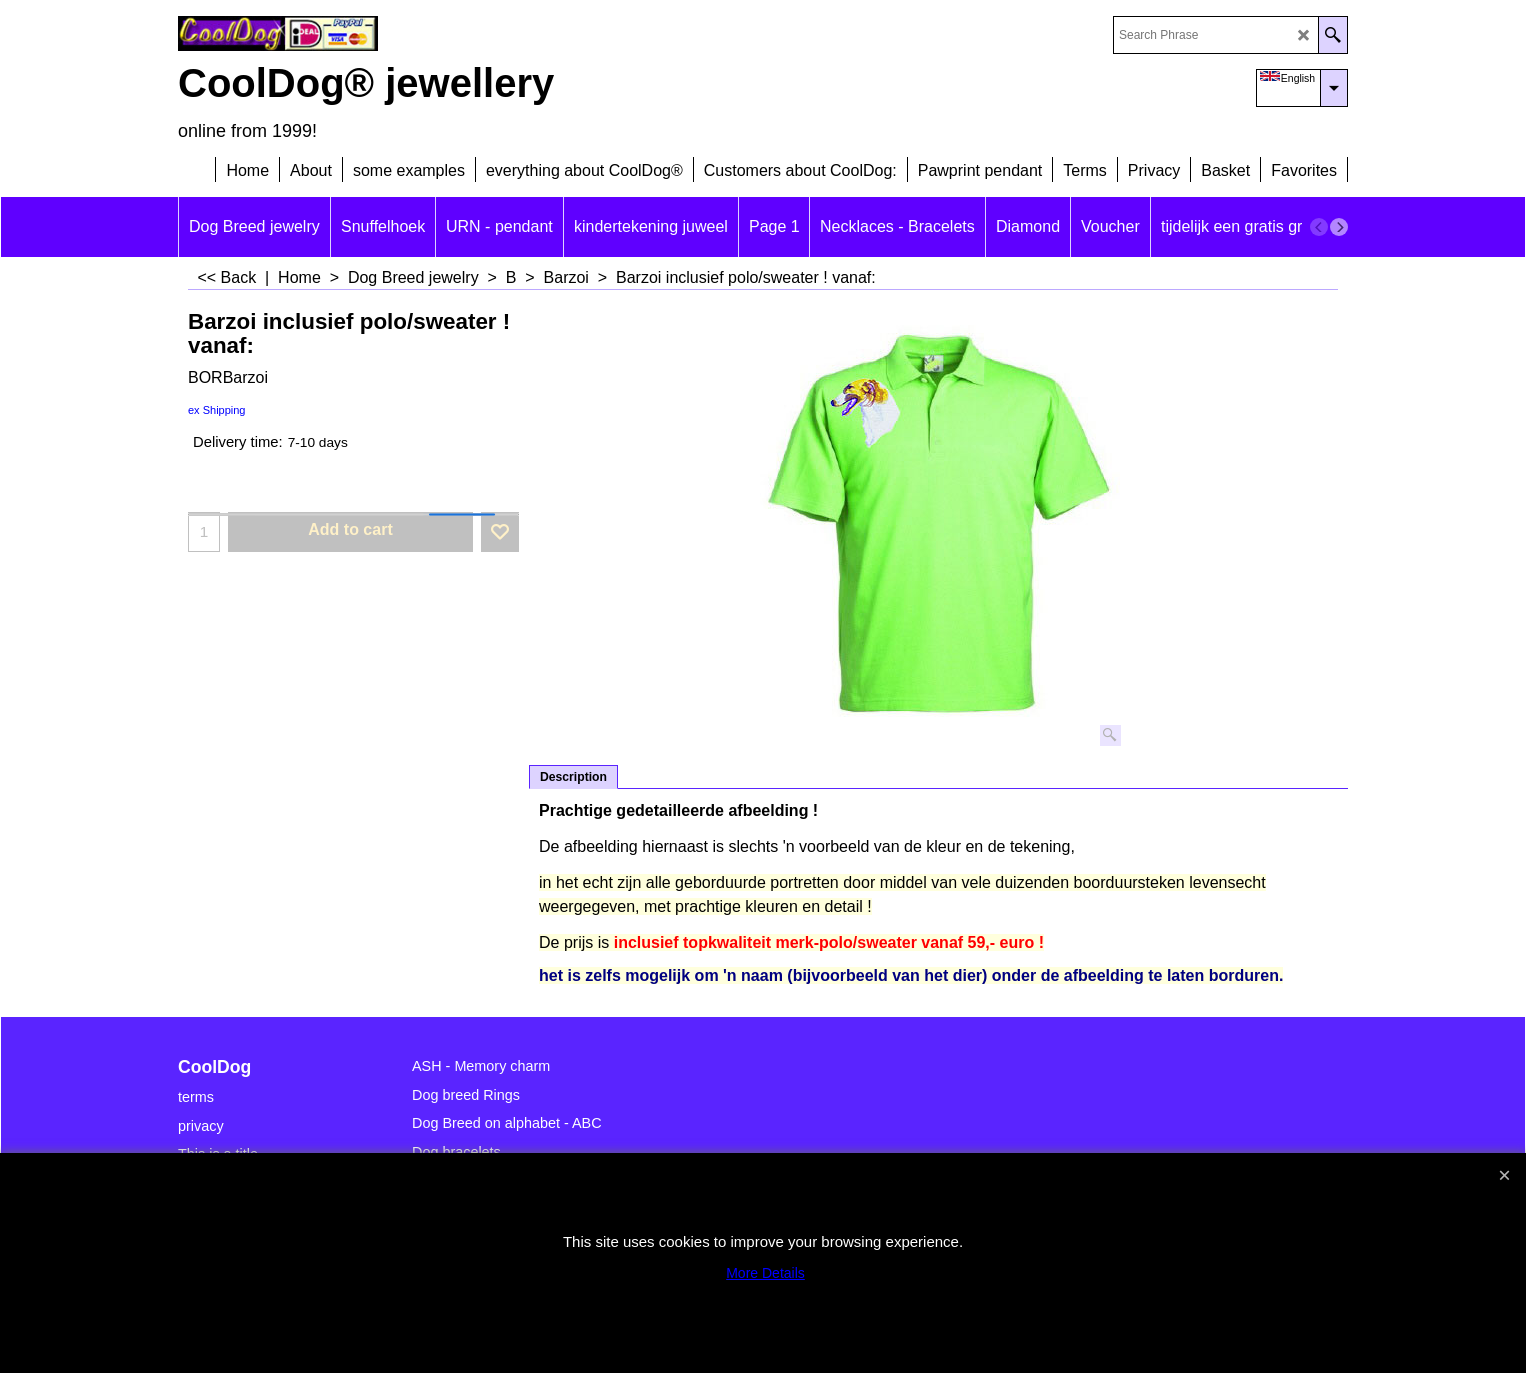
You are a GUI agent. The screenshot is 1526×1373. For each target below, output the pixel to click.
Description (573, 777)
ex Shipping (217, 410)
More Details (765, 1273)
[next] (1339, 227)
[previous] (1319, 227)
